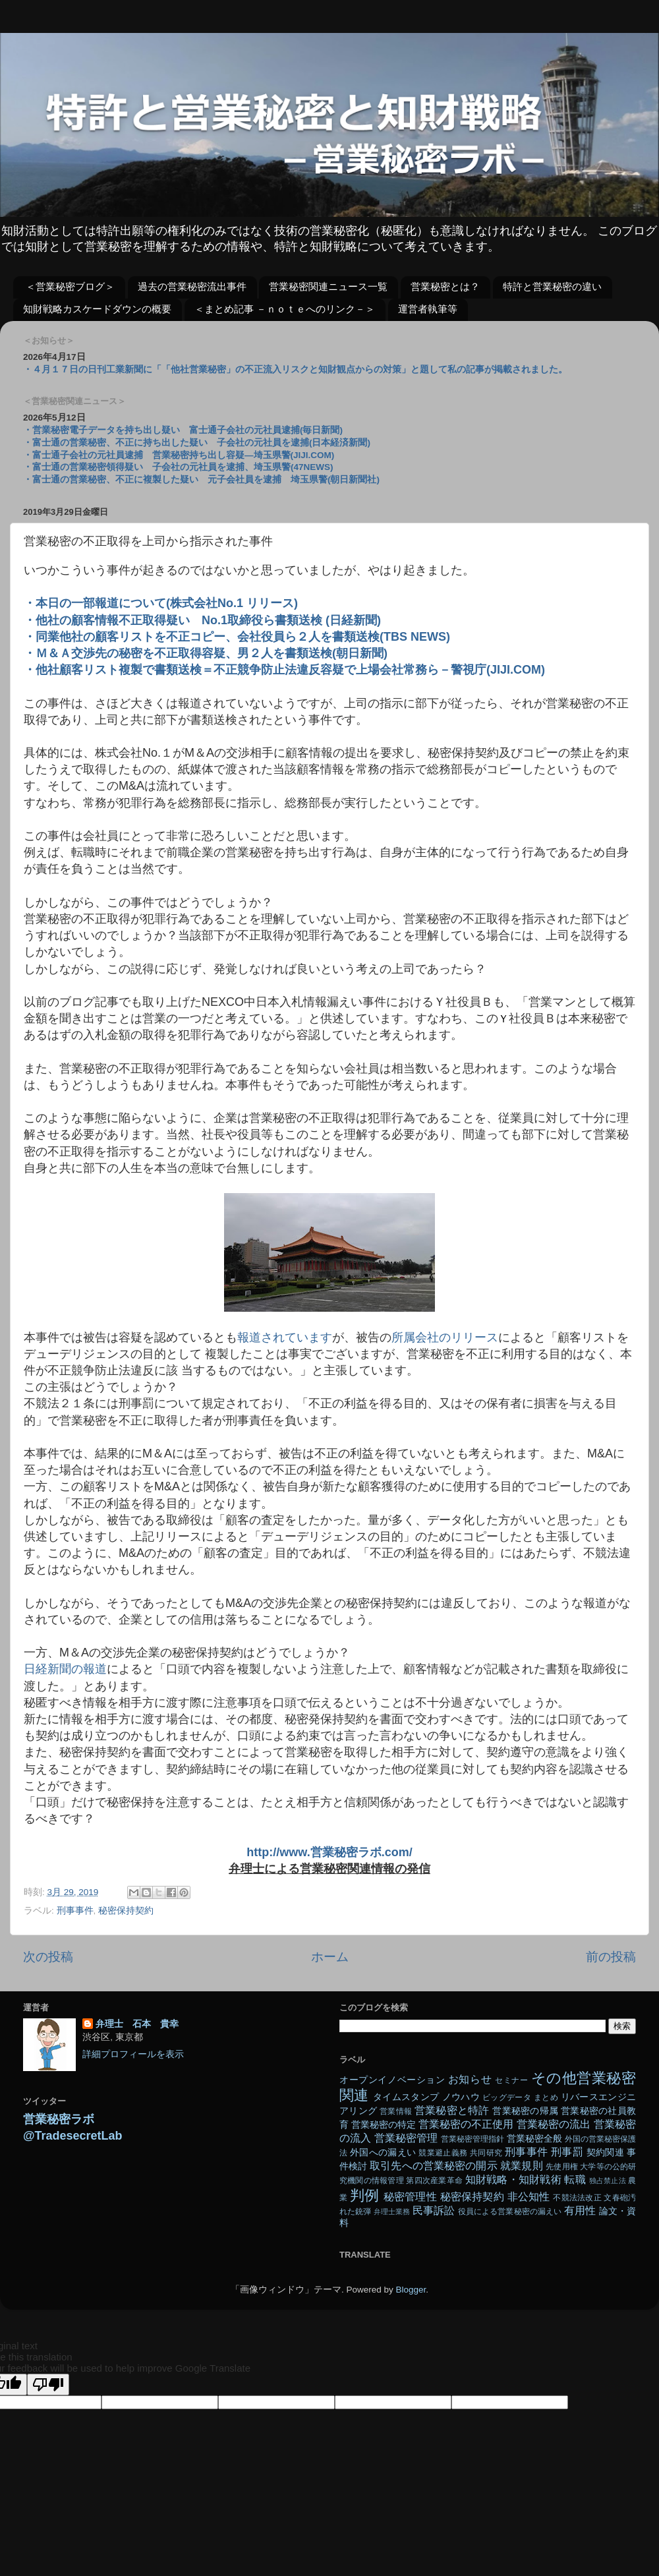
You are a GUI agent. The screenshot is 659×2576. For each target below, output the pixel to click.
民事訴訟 (434, 2210)
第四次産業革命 (434, 2180)
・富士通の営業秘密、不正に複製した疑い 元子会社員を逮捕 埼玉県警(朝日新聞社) (201, 479)
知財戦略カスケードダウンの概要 (97, 308)
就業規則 (521, 2165)
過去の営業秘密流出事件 (192, 286)
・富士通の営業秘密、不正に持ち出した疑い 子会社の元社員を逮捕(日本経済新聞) (196, 443)
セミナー (511, 2080)
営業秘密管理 (406, 2138)
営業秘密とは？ (445, 286)
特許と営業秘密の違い (552, 286)
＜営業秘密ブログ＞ (70, 286)
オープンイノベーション (392, 2080)
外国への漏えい (383, 2152)
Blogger (410, 2290)
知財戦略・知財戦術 (513, 2179)
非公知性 (528, 2196)
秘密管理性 (410, 2196)
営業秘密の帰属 (525, 2111)
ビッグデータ (506, 2097)
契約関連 (605, 2152)
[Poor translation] (48, 2384)
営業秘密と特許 (452, 2110)
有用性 (580, 2210)
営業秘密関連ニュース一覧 (328, 286)
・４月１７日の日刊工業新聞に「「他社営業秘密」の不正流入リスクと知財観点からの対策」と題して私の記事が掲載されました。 (295, 369)
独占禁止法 (607, 2180)
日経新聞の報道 (65, 1669)
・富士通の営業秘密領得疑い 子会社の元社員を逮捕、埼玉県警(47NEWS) (178, 467)
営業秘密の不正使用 (465, 2124)
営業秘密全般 (534, 2139)
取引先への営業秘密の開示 (433, 2165)
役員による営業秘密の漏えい (510, 2211)
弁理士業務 (392, 2211)
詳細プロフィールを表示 (133, 2054)
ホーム (330, 1957)
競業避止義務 (442, 2152)
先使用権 (561, 2166)
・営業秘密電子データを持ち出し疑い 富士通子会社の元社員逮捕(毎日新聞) (183, 430)
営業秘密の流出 (553, 2124)
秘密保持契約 (126, 1911)
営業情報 (396, 2111)
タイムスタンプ (406, 2097)
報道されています (284, 1337)
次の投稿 (48, 1957)
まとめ (546, 2097)
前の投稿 (611, 1957)
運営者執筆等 (427, 308)
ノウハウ (461, 2097)
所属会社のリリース (444, 1337)
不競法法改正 (577, 2197)
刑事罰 (567, 2151)
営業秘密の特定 (383, 2125)
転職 (574, 2179)
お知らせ (470, 2079)
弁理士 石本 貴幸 (137, 2024)
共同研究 (486, 2152)
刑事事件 (75, 1911)
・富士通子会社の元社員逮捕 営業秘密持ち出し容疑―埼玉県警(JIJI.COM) (178, 455)
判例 (364, 2195)
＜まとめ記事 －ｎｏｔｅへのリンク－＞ (284, 308)
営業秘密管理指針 (472, 2139)
